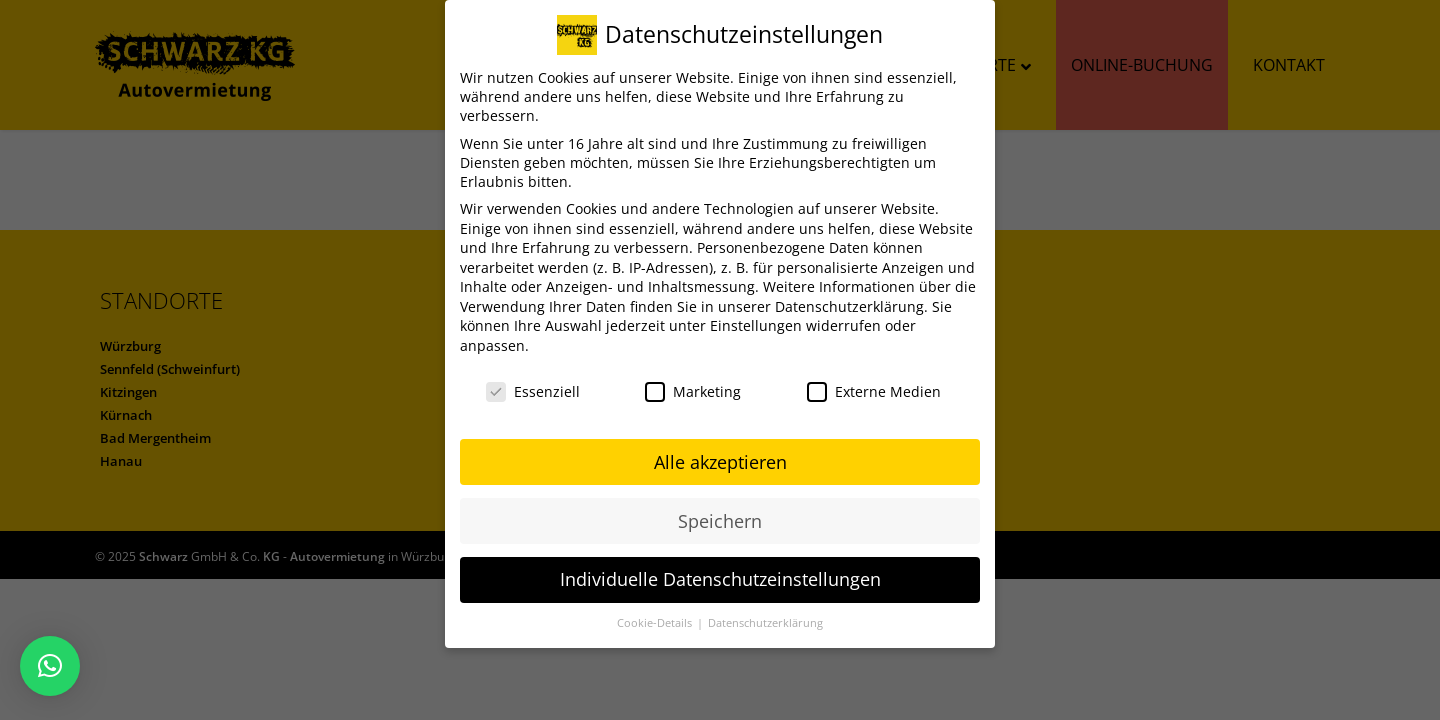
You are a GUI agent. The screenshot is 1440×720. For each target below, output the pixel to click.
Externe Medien (874, 391)
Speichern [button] (720, 521)
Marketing (693, 391)
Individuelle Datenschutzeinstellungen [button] (720, 579)
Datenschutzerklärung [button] (765, 623)
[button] (50, 666)
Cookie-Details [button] (656, 623)
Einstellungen (756, 325)
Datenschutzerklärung (849, 306)
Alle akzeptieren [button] (720, 462)
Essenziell (533, 391)
